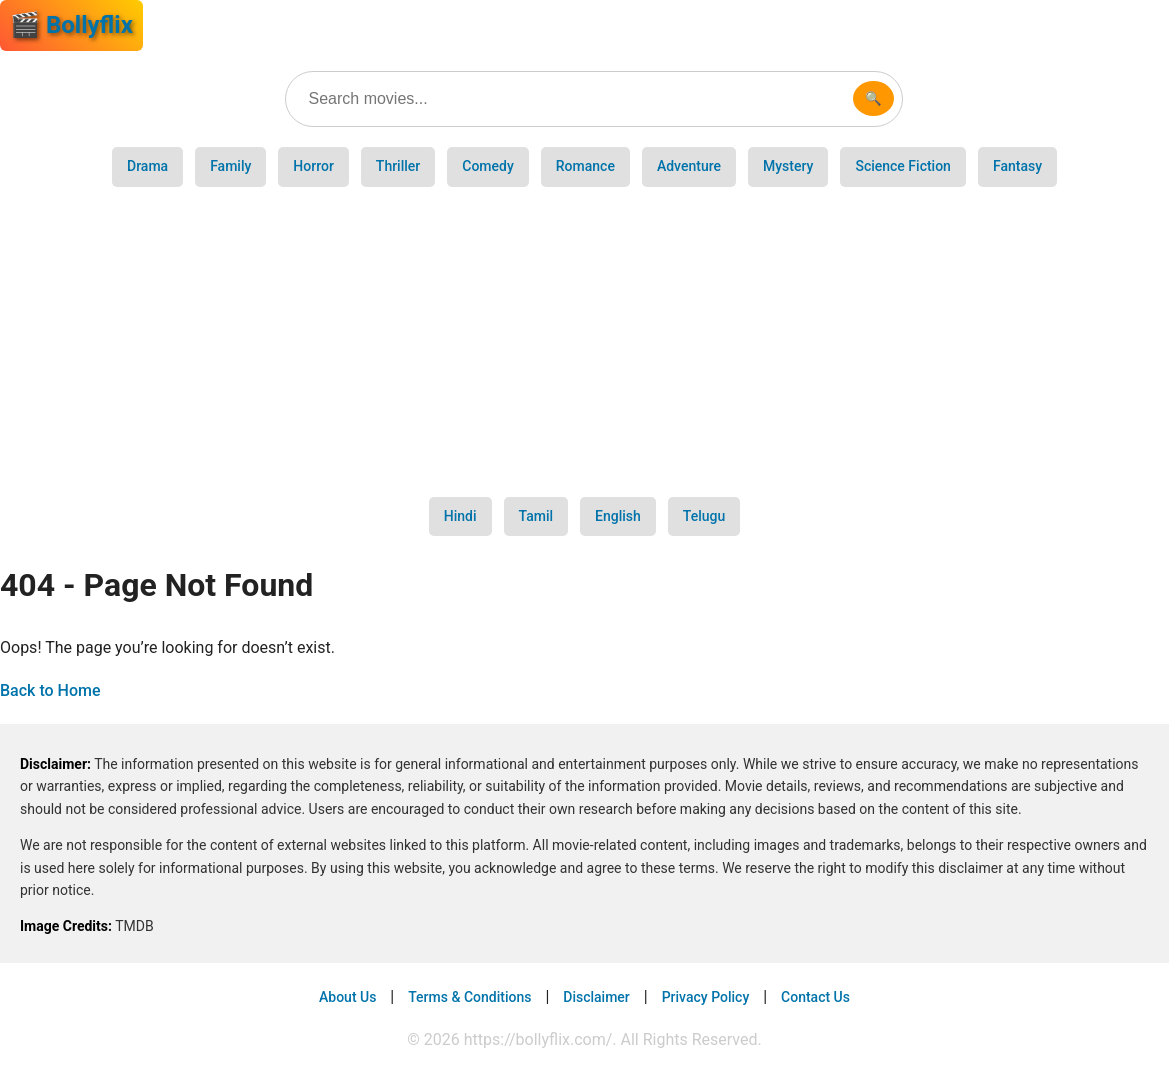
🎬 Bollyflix (71, 25)
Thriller (398, 166)
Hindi (460, 516)
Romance (585, 166)
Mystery (788, 166)
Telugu (704, 516)
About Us (347, 997)
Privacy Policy (706, 997)
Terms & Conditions (469, 997)
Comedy (488, 166)
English (618, 516)
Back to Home (50, 690)
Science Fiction (902, 166)
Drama (147, 166)
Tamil (536, 516)
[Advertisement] (584, 342)
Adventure (689, 166)
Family (230, 166)
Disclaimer (596, 997)
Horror (313, 166)
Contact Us (815, 997)
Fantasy (1017, 166)
